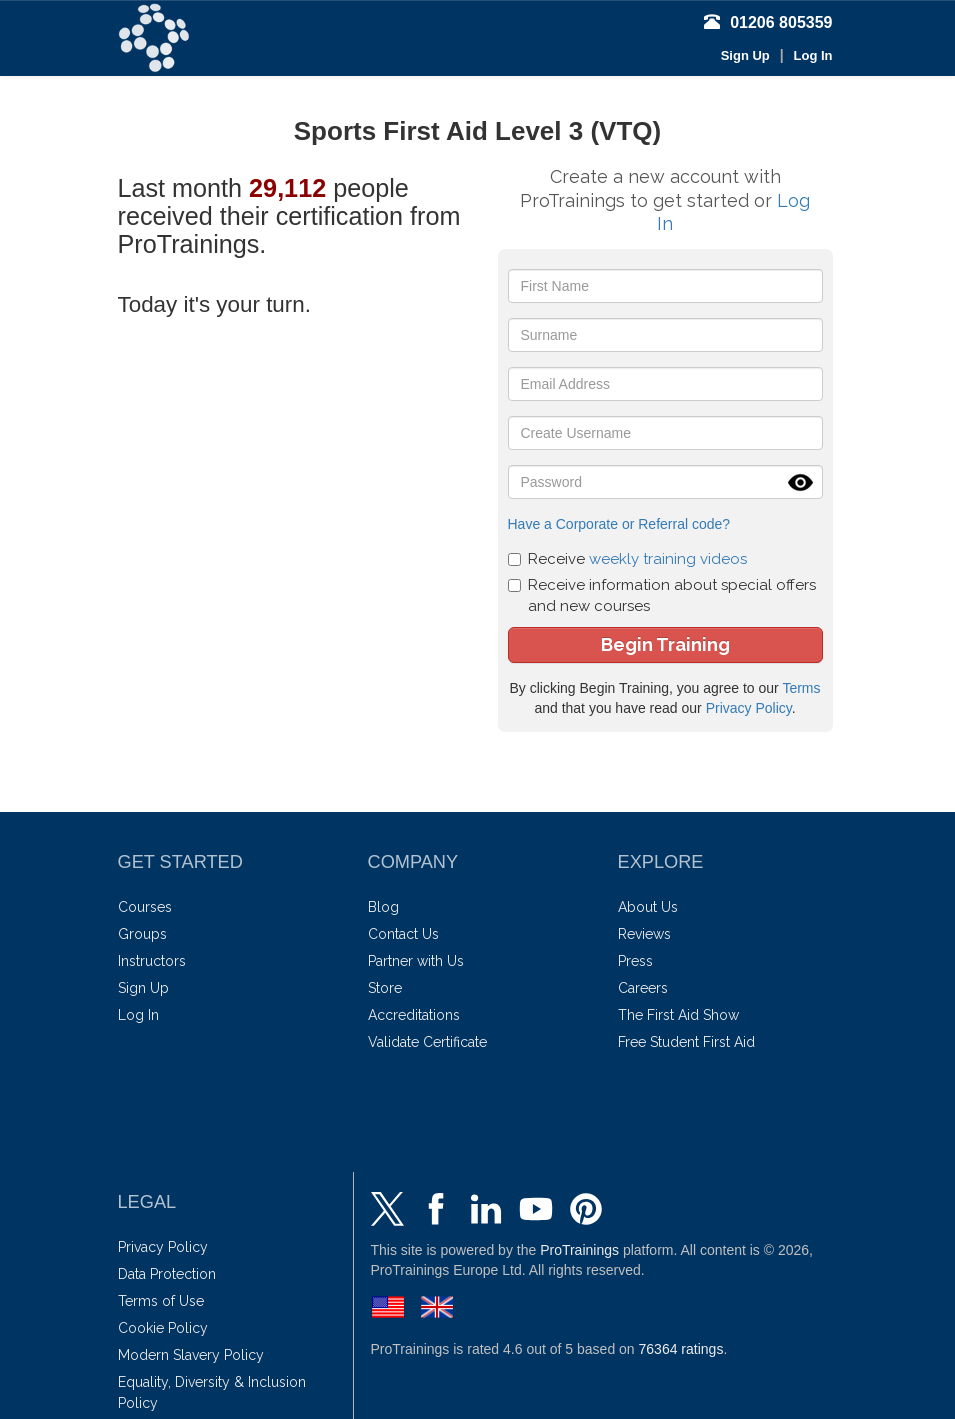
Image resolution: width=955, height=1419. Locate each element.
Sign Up (745, 55)
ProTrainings (579, 1250)
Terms (801, 688)
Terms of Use (161, 1301)
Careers (643, 988)
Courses (145, 907)
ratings (681, 1349)
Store (385, 988)
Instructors (152, 961)
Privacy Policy (749, 708)
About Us (648, 907)
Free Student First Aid (686, 1042)
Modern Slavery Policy (191, 1355)
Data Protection (167, 1274)
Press (635, 961)
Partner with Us (416, 961)
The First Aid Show (678, 1015)
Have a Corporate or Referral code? (619, 524)
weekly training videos (668, 559)
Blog (383, 907)
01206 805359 (768, 22)
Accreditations (414, 1015)
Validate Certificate (427, 1042)
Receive (627, 559)
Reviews (644, 934)
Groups (142, 934)
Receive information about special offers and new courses (662, 595)
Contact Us (403, 934)
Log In (813, 55)
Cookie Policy (163, 1328)
